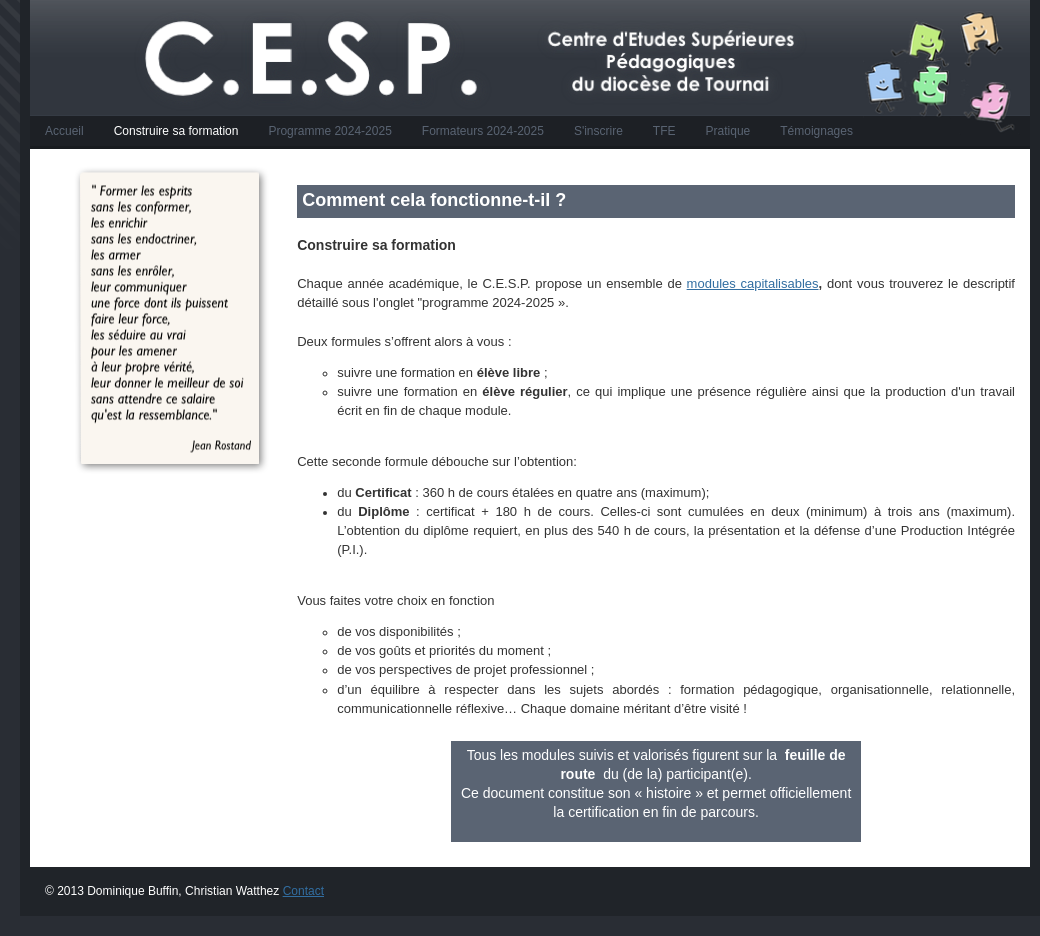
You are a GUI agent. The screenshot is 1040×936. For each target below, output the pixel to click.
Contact (303, 891)
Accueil (64, 131)
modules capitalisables (753, 283)
